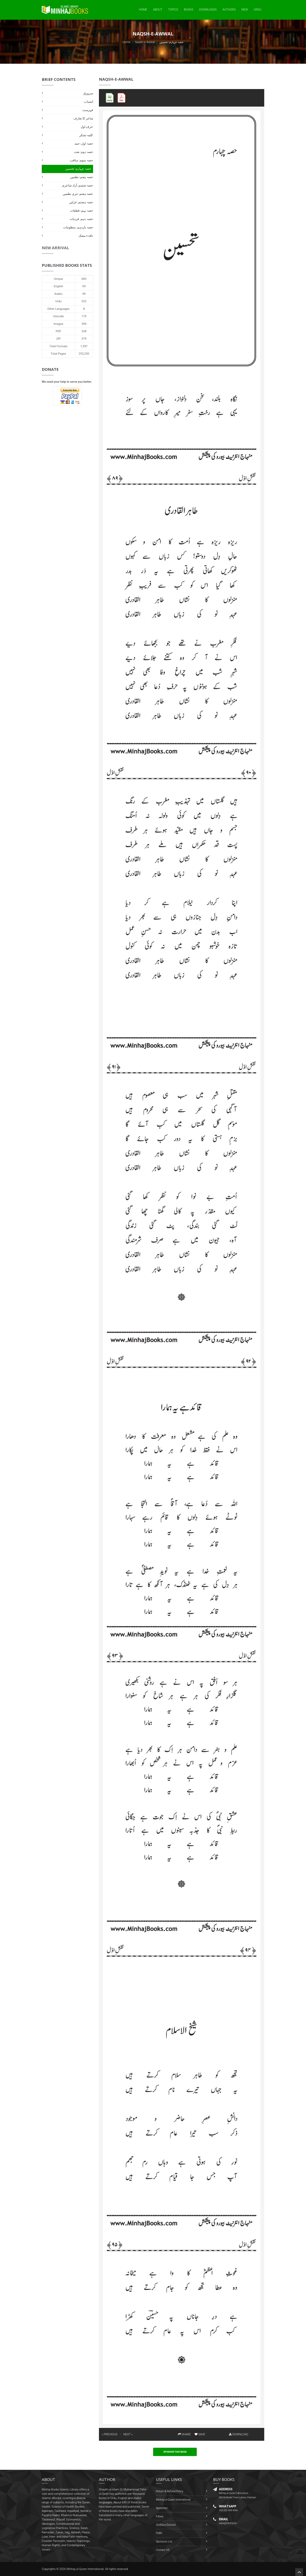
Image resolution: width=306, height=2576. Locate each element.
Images (58, 324)
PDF (58, 331)
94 (84, 286)
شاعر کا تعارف (83, 118)
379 (84, 338)
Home (143, 9)
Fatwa (159, 2516)
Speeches (162, 2508)
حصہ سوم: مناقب (81, 160)
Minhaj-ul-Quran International (173, 2499)
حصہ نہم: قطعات (81, 210)
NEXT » (128, 2434)
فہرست (87, 110)
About (157, 9)
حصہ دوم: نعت (83, 152)
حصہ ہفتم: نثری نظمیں (78, 194)
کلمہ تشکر (86, 135)
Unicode (58, 316)
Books (188, 9)
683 (84, 279)
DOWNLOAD (238, 2434)
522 (84, 301)
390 (84, 324)
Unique (58, 279)
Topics (173, 9)
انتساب (88, 101)
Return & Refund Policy (169, 2491)
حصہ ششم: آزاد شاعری (77, 185)
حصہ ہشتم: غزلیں (81, 202)
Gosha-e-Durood (165, 2524)
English (58, 286)
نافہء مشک (85, 236)
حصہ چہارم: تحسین (78, 168)
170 (84, 316)
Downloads (208, 9)
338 (84, 331)
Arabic (58, 294)
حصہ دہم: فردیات (81, 219)
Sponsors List (164, 2541)
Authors (229, 9)
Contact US (162, 2549)
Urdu (257, 9)
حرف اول (87, 127)
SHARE (184, 2434)
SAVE (200, 2434)
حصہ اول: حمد (83, 143)
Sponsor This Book (175, 2452)
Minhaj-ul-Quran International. (85, 2569)
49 (84, 294)
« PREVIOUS (109, 2434)
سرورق (88, 93)
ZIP (58, 338)
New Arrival (55, 247)
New (244, 9)
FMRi (159, 2533)
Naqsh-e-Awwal (145, 42)
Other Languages (58, 309)
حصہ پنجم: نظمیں (81, 177)
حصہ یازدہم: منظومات (78, 227)
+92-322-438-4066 (228, 2510)
